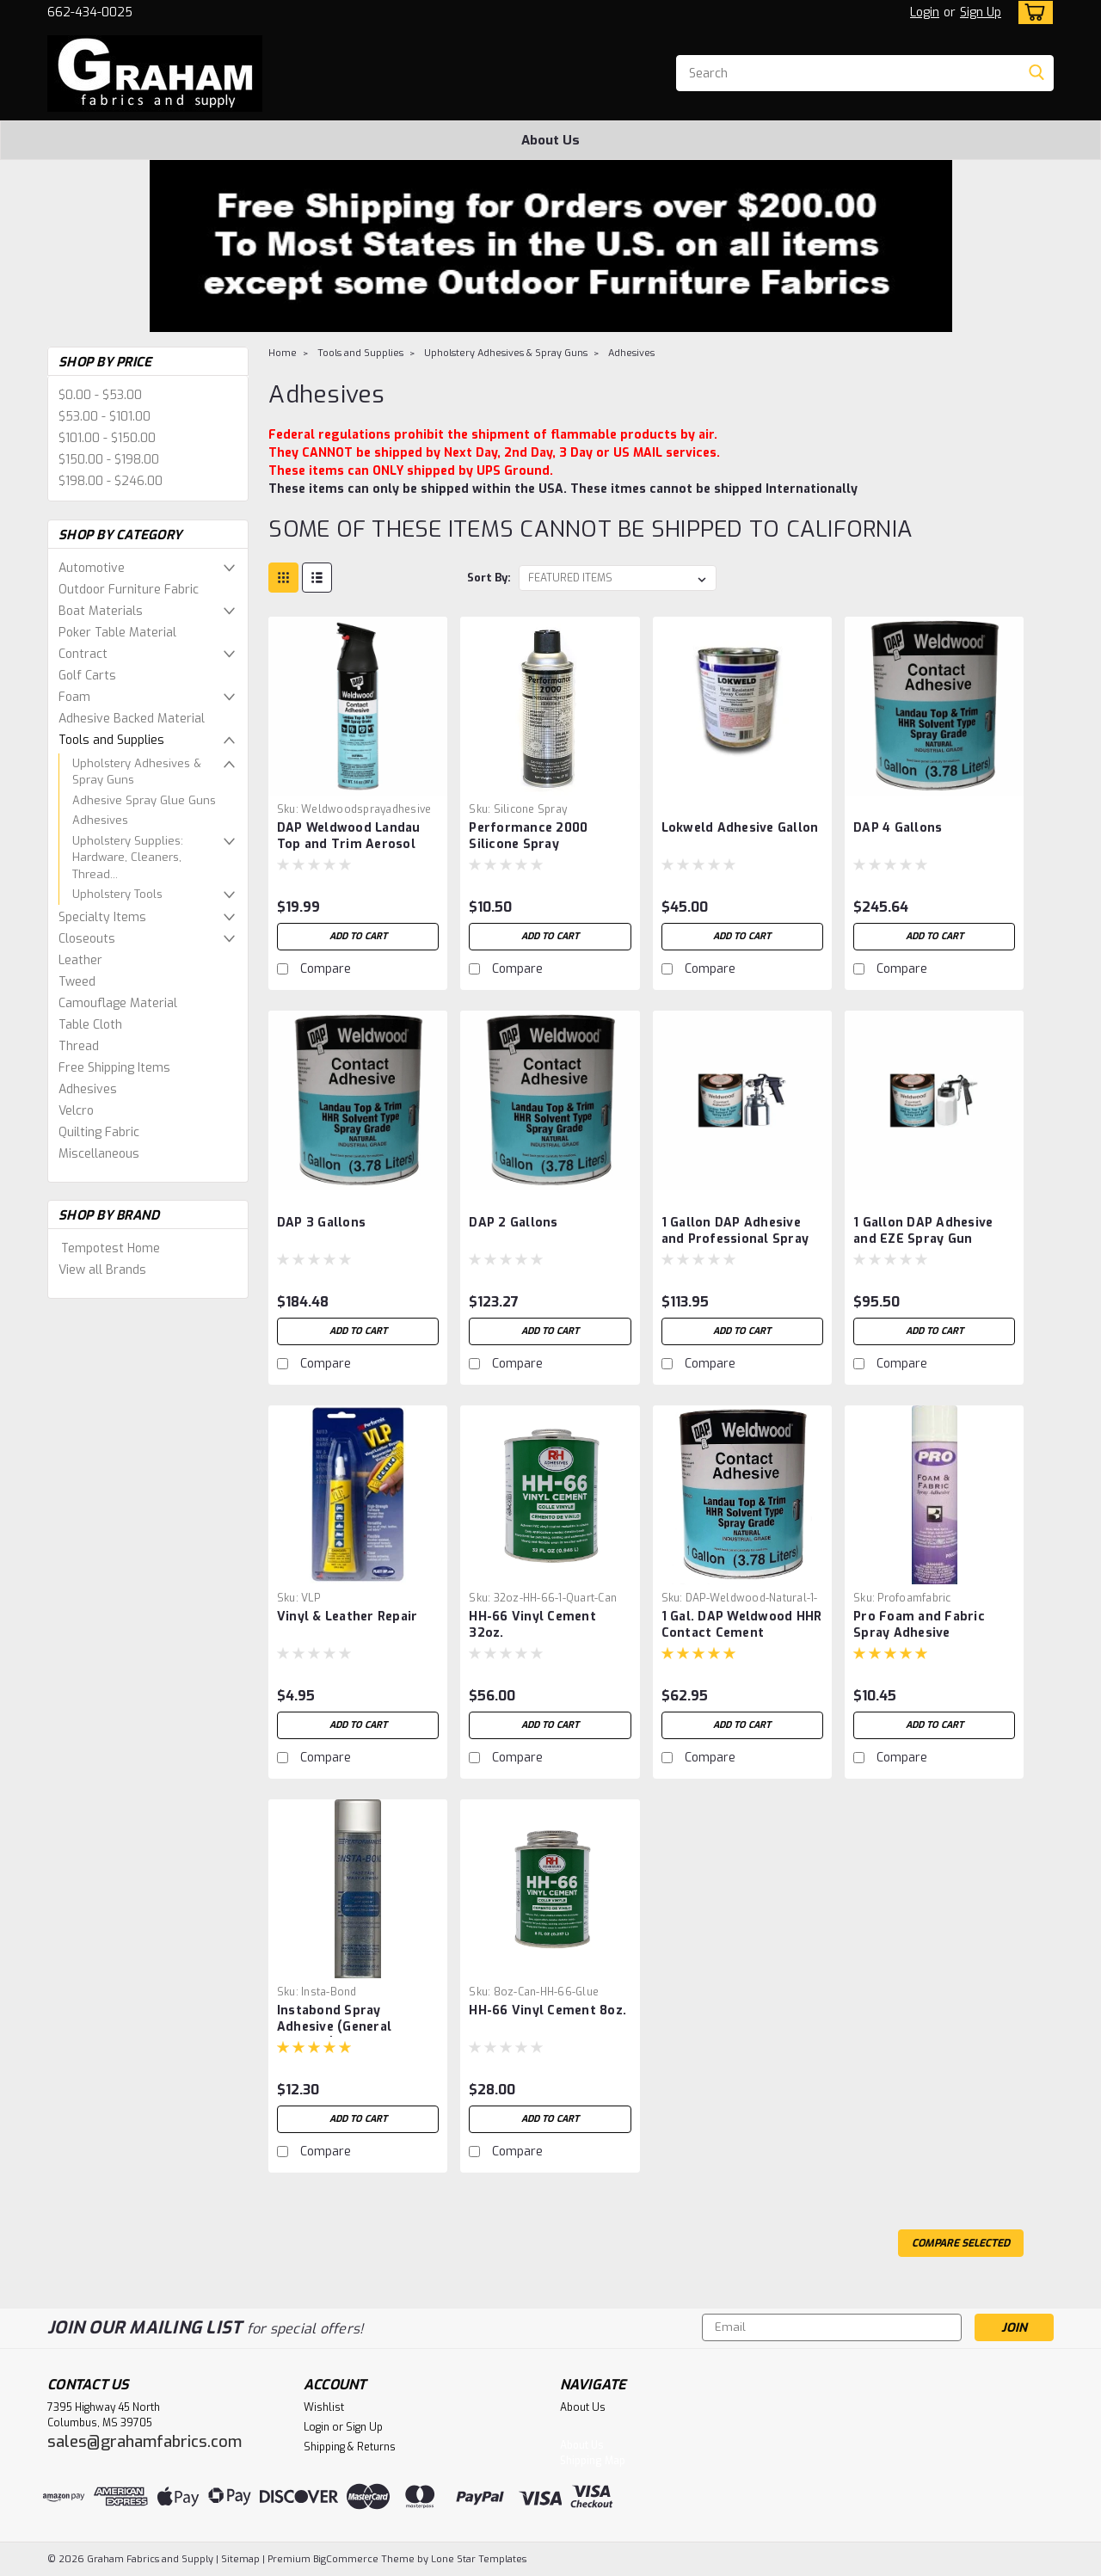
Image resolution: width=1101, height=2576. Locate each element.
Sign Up (980, 12)
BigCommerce (345, 2559)
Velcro (76, 1111)
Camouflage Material (117, 1003)
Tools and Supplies (111, 740)
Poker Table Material (117, 632)
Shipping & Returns (350, 2447)
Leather (80, 960)
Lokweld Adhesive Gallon (740, 828)
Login (924, 12)
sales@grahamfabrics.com (144, 2442)
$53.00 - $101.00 (104, 417)
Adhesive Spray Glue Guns (144, 800)
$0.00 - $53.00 (100, 395)
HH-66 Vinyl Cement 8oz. (547, 2010)
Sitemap (240, 2559)
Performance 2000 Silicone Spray (528, 836)
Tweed (76, 982)
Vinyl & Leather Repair (347, 1616)
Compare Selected (961, 2243)
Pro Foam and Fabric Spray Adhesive (919, 1624)
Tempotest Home (110, 1248)
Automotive (91, 568)
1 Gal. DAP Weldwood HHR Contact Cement (741, 1624)
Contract (83, 654)
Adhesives (100, 820)
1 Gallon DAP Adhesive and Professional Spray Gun (735, 1238)
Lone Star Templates (478, 2559)
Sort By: (489, 577)
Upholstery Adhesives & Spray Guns (136, 772)
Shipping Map (592, 2461)
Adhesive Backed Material (131, 718)
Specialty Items (102, 917)
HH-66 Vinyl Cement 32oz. (532, 1624)
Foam (74, 697)
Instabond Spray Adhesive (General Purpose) (334, 2026)
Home (282, 353)
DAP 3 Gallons (321, 1222)
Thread (78, 1046)
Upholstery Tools (117, 894)
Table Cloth (90, 1025)
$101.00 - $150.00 (107, 438)
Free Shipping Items (114, 1068)
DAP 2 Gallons (513, 1222)
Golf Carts (87, 675)
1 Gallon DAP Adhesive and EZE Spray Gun (923, 1230)
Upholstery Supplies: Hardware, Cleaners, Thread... (127, 857)
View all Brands (102, 1270)
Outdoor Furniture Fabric (128, 589)
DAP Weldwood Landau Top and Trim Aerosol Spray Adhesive (349, 844)
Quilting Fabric (98, 1132)
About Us (550, 140)
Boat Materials (100, 611)
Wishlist (324, 2407)
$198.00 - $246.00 (110, 481)
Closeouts (86, 939)
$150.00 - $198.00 (108, 460)
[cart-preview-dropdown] (1032, 12)
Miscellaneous (98, 1154)
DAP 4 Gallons (897, 828)
